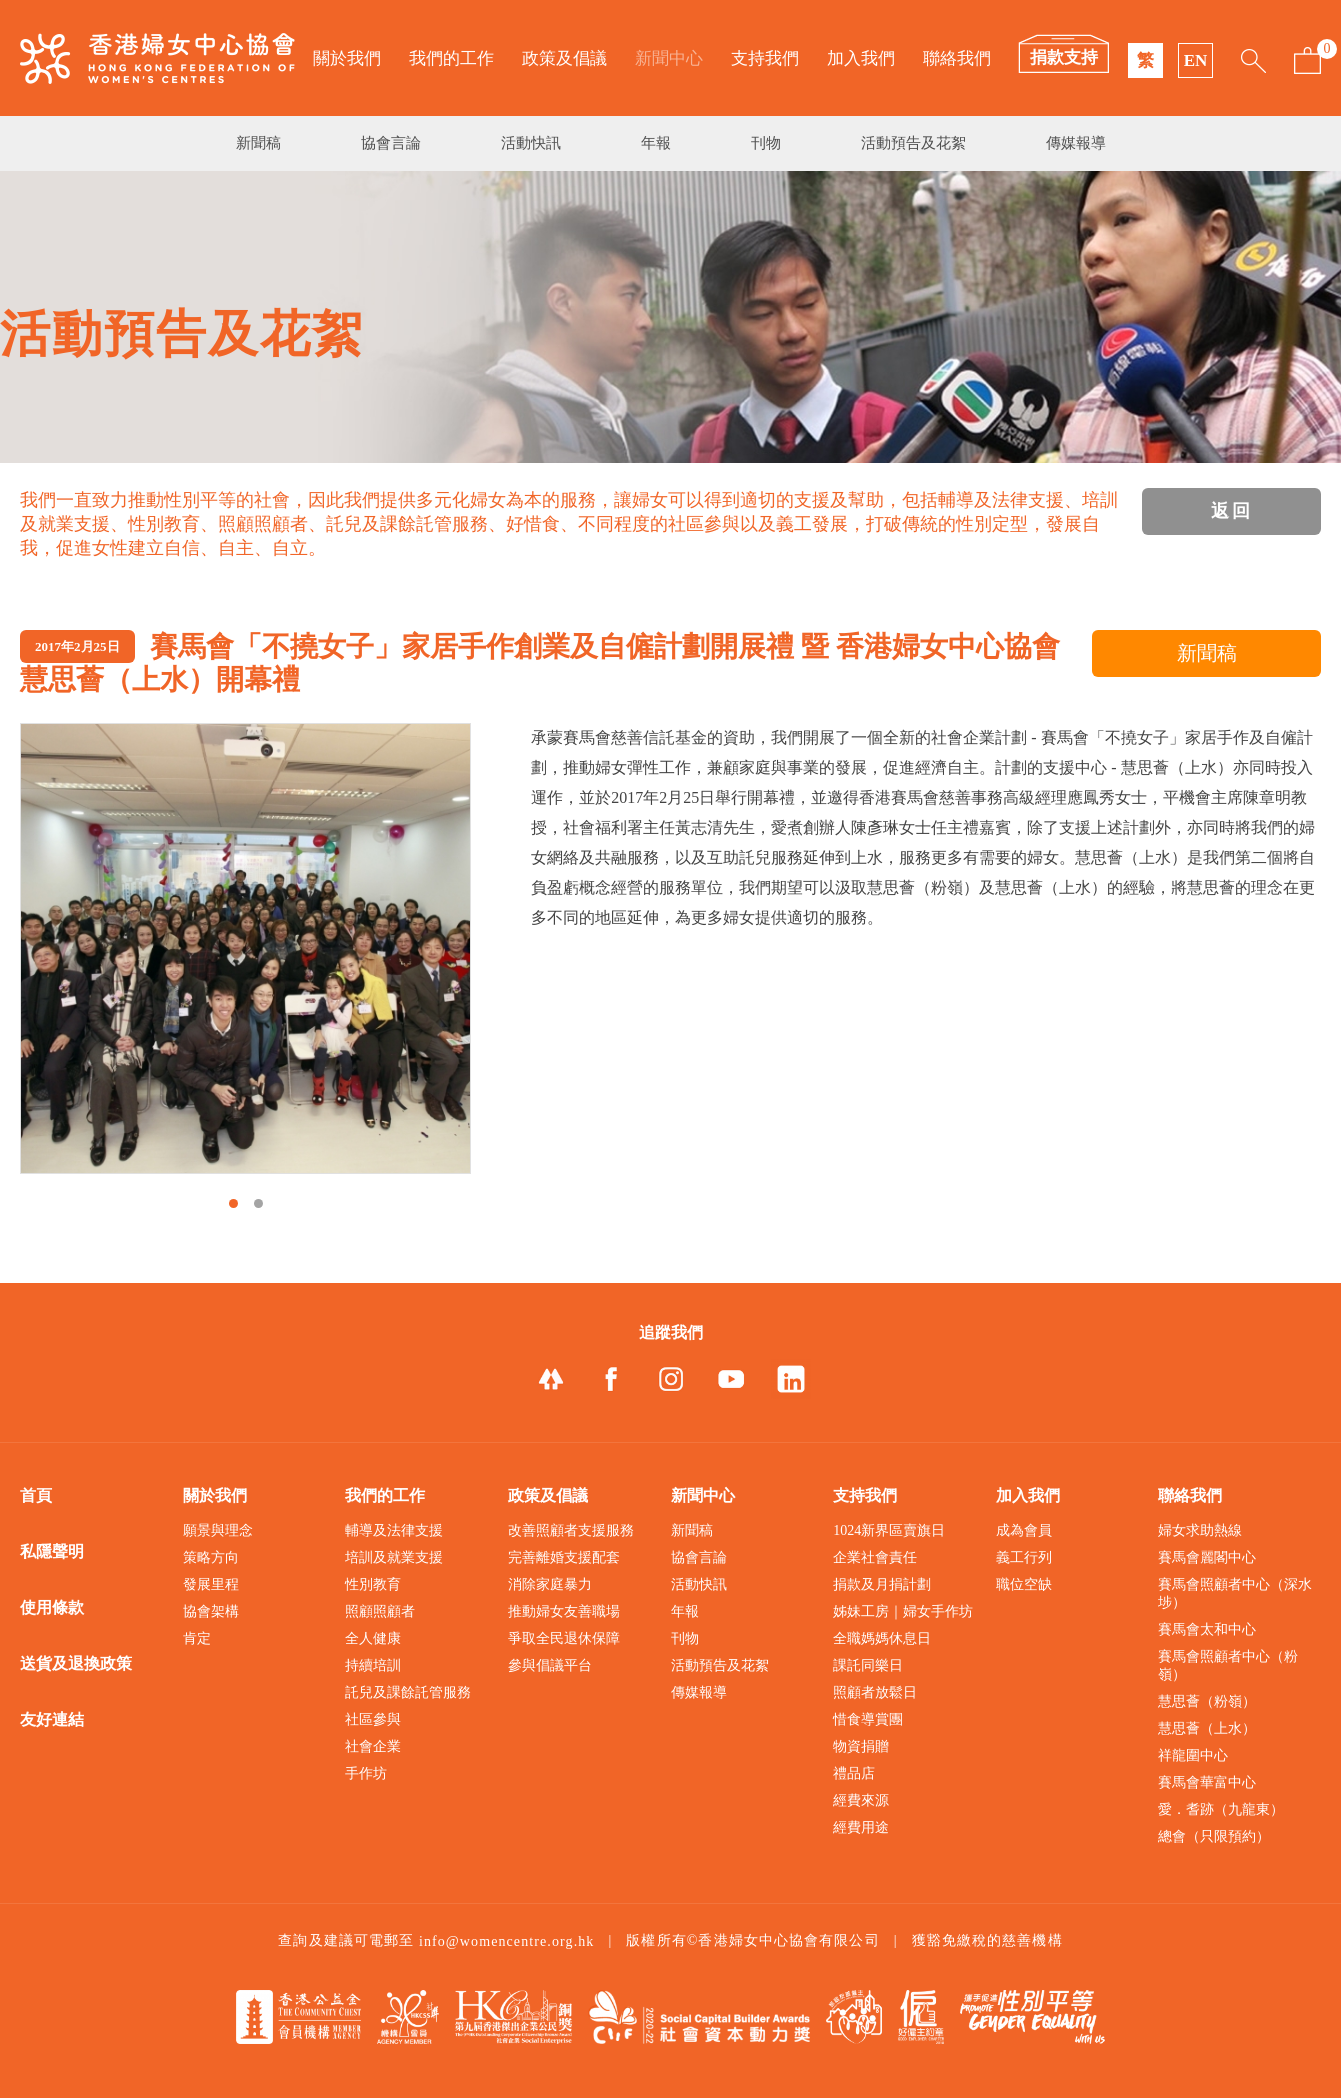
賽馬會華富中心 (1207, 1782)
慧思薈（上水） (1207, 1728)
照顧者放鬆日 (875, 1692)
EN (1196, 60)
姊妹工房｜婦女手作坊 (903, 1611)
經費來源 (861, 1800)
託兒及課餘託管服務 (408, 1692)
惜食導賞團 (868, 1719)
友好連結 (52, 1719)
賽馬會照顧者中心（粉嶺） (1228, 1665)
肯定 (197, 1638)
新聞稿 (258, 143)
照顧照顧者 (380, 1611)
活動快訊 (531, 143)
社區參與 (373, 1719)
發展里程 (211, 1584)
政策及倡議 (564, 58)
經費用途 (861, 1827)
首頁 (36, 1495)
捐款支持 (1064, 57)
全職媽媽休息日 (882, 1638)
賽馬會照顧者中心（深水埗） (1235, 1593)
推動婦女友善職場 (564, 1611)
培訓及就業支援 (394, 1557)
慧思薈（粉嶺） (1207, 1701)
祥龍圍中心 (1193, 1755)
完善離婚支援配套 (564, 1557)
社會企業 (373, 1746)
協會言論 (391, 143)
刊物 (766, 143)
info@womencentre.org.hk (507, 1941)
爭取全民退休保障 (564, 1638)
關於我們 (347, 58)
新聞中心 (669, 58)
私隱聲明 (52, 1551)
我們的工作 (451, 58)
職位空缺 (1024, 1584)
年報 (656, 143)
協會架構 (211, 1611)
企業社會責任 (875, 1557)
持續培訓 (373, 1665)
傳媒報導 (1076, 143)
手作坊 (366, 1773)
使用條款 (52, 1607)
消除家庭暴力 (550, 1584)
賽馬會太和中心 (1207, 1629)
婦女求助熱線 (1200, 1530)
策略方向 (211, 1557)
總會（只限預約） (1214, 1836)
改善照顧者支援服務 (571, 1530)
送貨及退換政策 (76, 1663)
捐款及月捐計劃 (882, 1584)
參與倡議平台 (550, 1665)
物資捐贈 (861, 1746)
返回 (1232, 511)
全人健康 (373, 1638)
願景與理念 (218, 1530)
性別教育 (373, 1584)
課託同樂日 (868, 1665)
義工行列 (1024, 1557)
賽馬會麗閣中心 (1207, 1557)
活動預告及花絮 (913, 143)
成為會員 (1024, 1530)
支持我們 (765, 58)
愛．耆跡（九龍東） (1221, 1809)
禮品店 (854, 1773)
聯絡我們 (957, 58)
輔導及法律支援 (394, 1530)
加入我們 (861, 58)
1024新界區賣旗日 (889, 1530)
